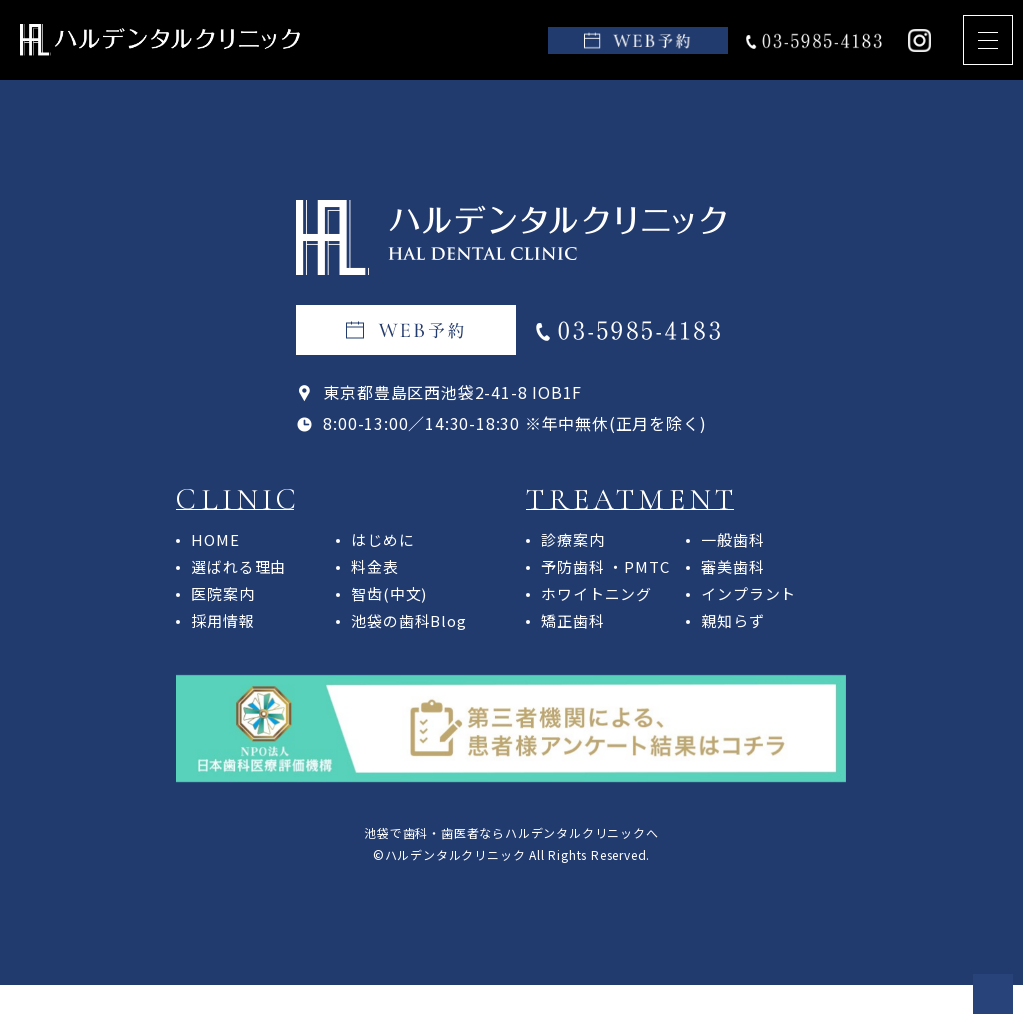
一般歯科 (732, 539)
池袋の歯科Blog (408, 620)
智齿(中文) (389, 593)
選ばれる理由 (238, 566)
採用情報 (222, 620)
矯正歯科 (572, 620)
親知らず (732, 620)
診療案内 (572, 539)
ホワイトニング (596, 593)
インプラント (748, 593)
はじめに (382, 539)
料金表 (374, 566)
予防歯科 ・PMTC (605, 566)
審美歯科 (732, 566)
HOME (214, 539)
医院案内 (222, 593)
